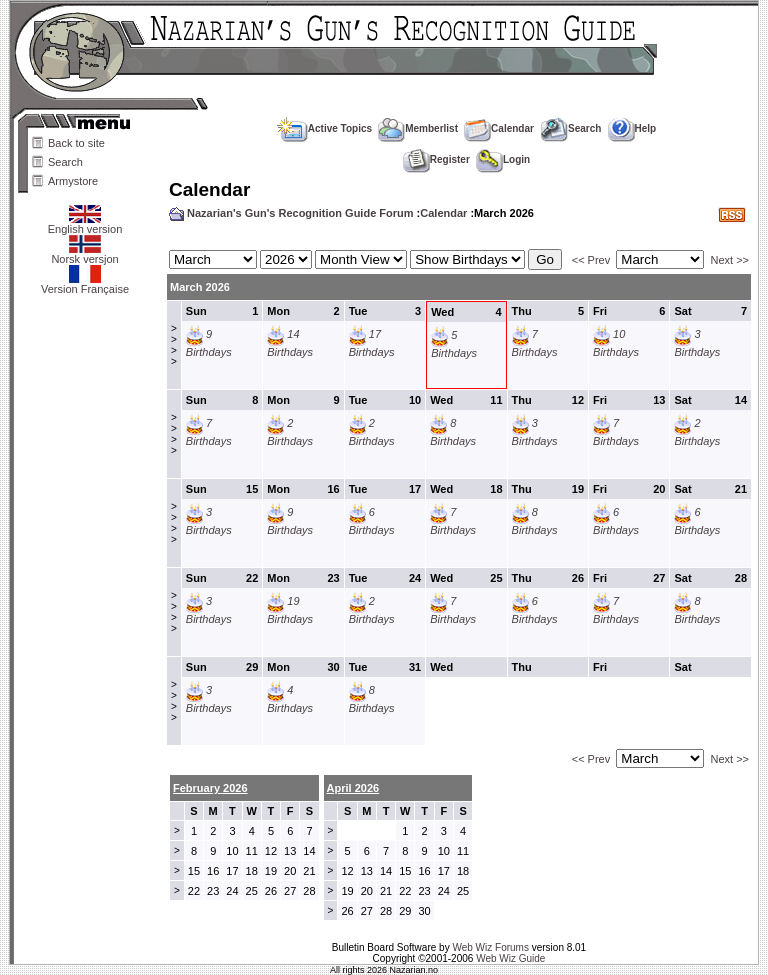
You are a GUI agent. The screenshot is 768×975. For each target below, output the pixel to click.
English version (85, 224)
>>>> (174, 345)
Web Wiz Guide (510, 958)
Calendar (499, 128)
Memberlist (418, 128)
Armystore (73, 181)
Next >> (729, 260)
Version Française (85, 284)
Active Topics (324, 128)
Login (503, 159)
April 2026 (353, 788)
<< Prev (591, 260)
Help (632, 128)
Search (65, 162)
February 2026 (210, 788)
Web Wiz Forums (490, 947)
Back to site (76, 143)
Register (436, 159)
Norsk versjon (84, 254)
